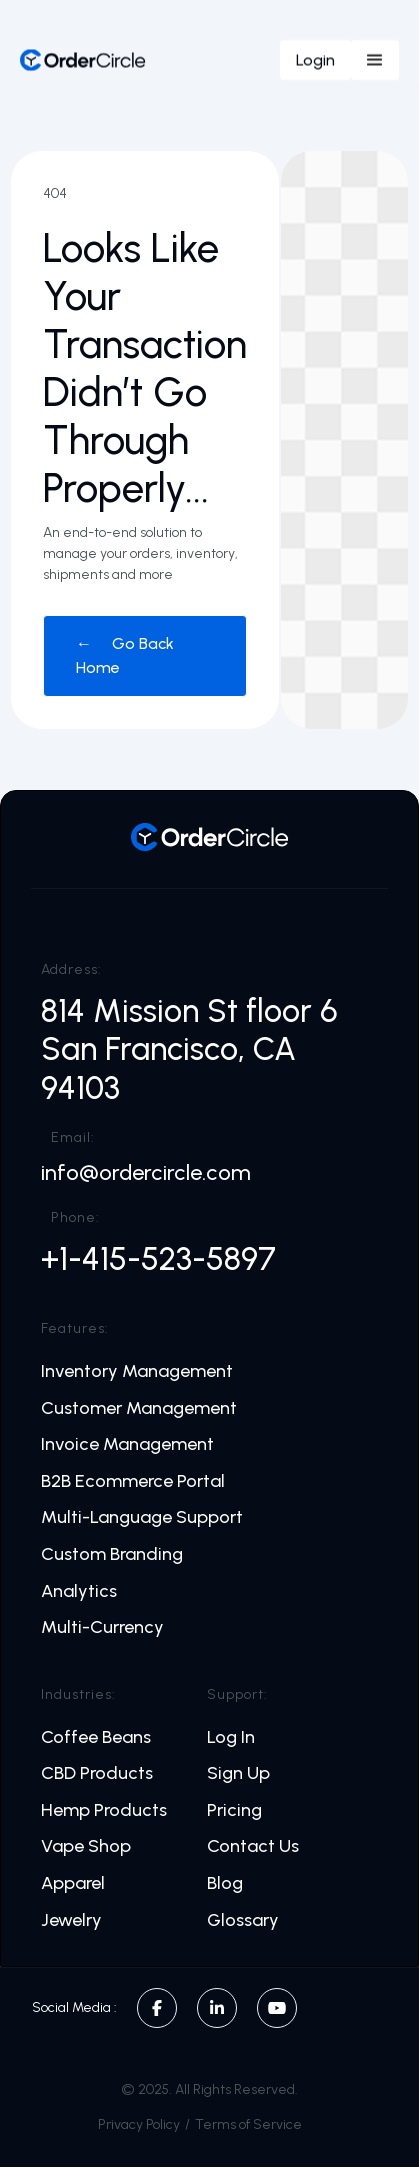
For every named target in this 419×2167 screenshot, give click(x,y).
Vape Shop (86, 1846)
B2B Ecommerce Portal (133, 1481)
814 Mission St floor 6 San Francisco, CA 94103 (193, 1049)
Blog (225, 1883)
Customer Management (139, 1408)
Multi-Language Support (142, 1517)
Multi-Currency (102, 1627)
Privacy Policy (139, 2124)
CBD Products (97, 1773)
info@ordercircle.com (146, 1173)
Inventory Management (137, 1371)
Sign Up (238, 1773)
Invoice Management (127, 1444)
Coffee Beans (96, 1737)
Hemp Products (104, 1810)
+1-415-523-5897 (158, 1259)
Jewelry (71, 1920)
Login (315, 59)
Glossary (243, 1920)
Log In (231, 1737)
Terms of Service (248, 2124)
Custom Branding (112, 1554)
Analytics (79, 1591)
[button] (375, 60)
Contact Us (253, 1846)
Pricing (234, 1810)
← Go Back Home (125, 655)
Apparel (73, 1883)
